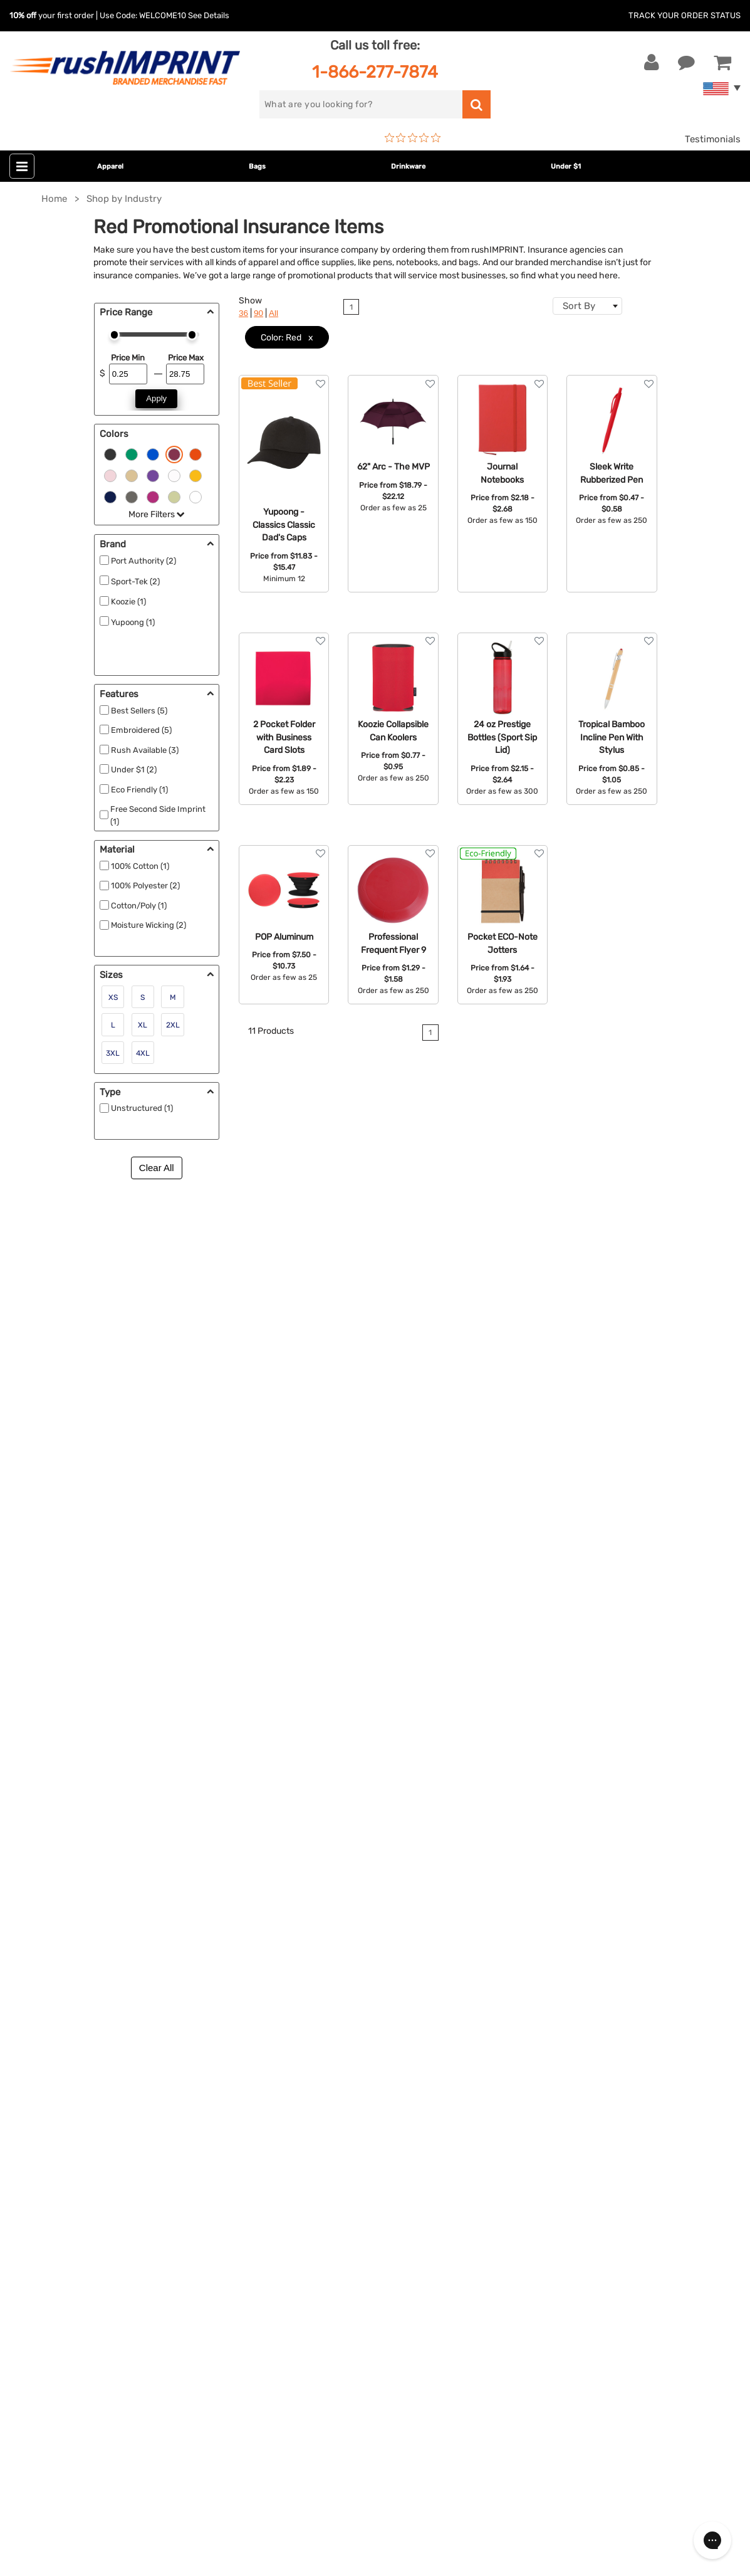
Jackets (280, 1996)
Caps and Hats (294, 2149)
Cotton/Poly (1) (139, 905)
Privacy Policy (537, 2092)
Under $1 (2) (134, 769)
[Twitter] (47, 2334)
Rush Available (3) (145, 750)
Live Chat (49, 1996)
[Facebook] (28, 2334)
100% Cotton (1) (140, 866)
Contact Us (50, 1977)
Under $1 (566, 166)
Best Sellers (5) (139, 710)
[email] (103, 2227)
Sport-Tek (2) (135, 581)
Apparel (110, 166)
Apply (156, 398)
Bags (257, 166)
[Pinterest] (85, 2334)
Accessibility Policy (548, 2110)
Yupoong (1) (133, 622)
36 (243, 313)
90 (258, 313)
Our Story (527, 1996)
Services (524, 2015)
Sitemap (524, 2130)
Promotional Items (303, 2110)
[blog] (65, 2334)
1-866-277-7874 (375, 71)
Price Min (128, 357)
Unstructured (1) (142, 1108)
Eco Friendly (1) (139, 789)
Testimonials (713, 139)
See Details (208, 15)
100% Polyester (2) (145, 885)
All (273, 313)
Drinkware (408, 166)
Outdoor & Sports (301, 2072)
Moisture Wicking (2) (148, 925)
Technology (288, 2053)
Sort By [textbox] (579, 306)
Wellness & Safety (301, 2092)
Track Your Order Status (684, 15)
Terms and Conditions (554, 2072)
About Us (527, 1977)
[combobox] (587, 306)
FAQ (515, 2034)
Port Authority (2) (143, 560)
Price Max (186, 357)
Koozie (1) (128, 601)
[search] (360, 104)
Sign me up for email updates (95, 2252)
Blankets (282, 2130)
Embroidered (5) (141, 730)
